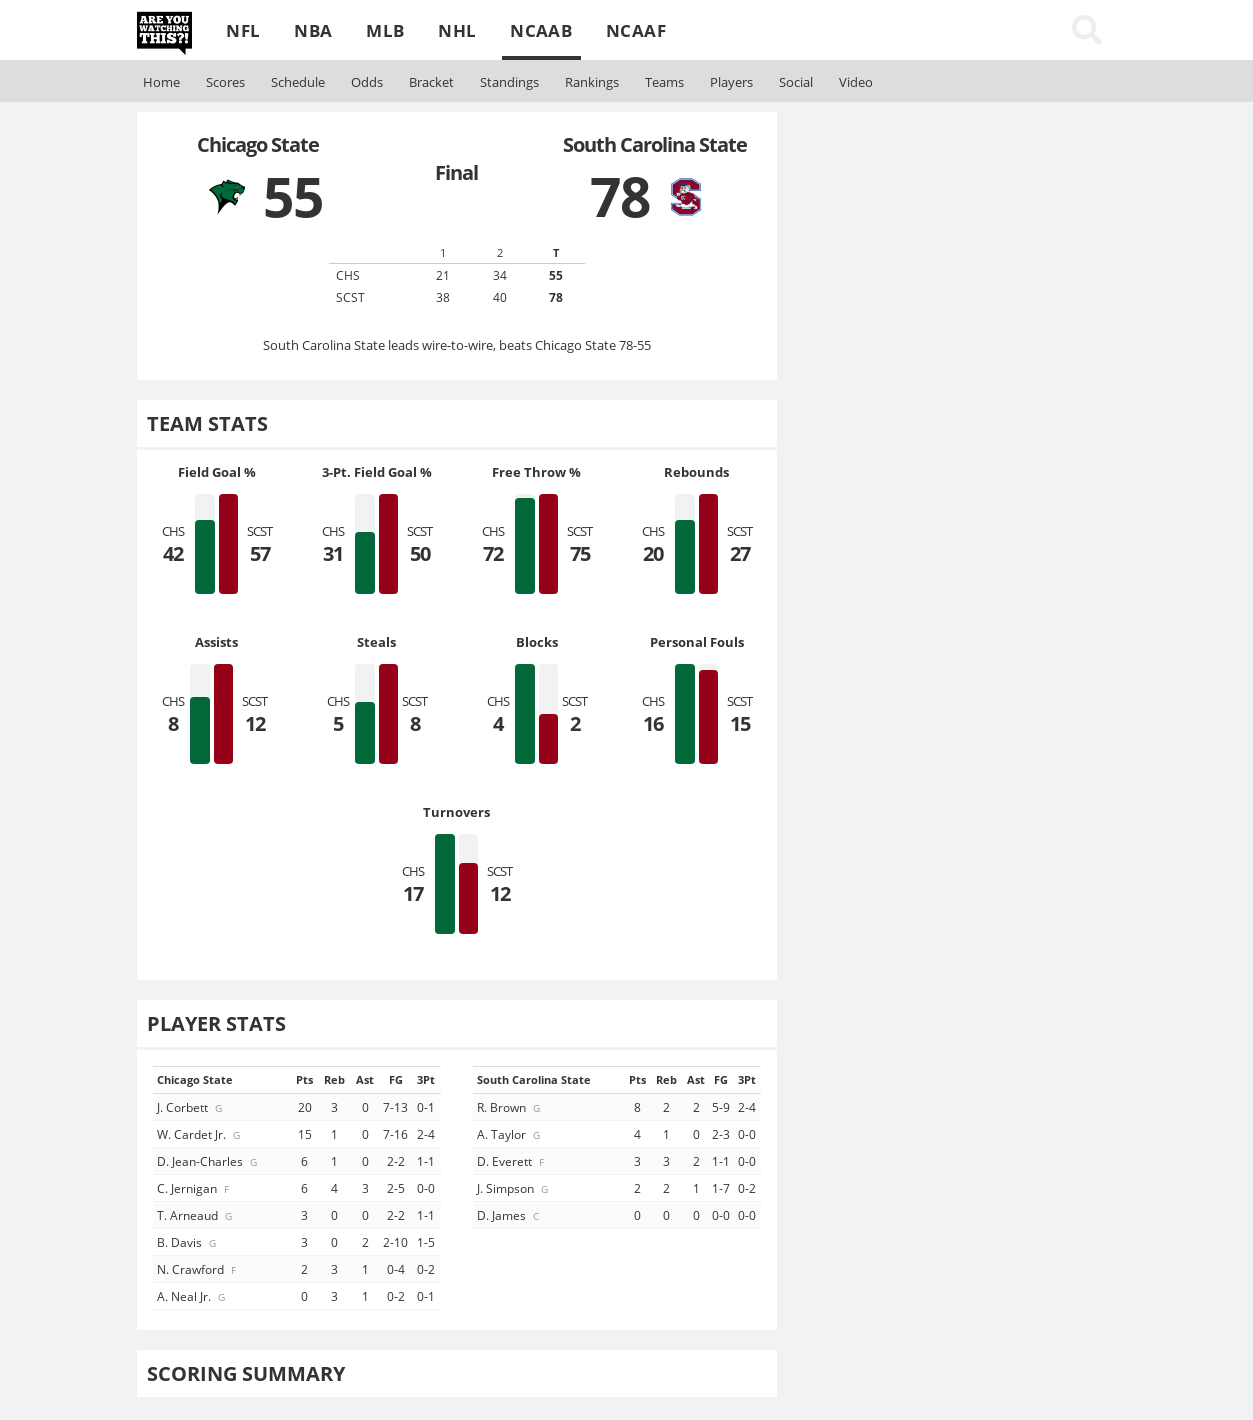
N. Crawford (198, 1269)
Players (731, 82)
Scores (225, 82)
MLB (385, 30)
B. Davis (188, 1242)
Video (856, 82)
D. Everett (512, 1161)
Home (161, 82)
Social (796, 82)
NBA (313, 30)
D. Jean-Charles (208, 1161)
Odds (367, 82)
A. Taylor (510, 1134)
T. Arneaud (196, 1215)
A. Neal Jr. (192, 1296)
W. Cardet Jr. (200, 1134)
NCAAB (541, 30)
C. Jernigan (194, 1188)
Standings (509, 82)
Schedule (298, 82)
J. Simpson (514, 1188)
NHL (457, 30)
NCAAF (636, 30)
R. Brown (510, 1107)
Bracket (431, 82)
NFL (243, 30)
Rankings (592, 82)
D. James (509, 1215)
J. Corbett (191, 1107)
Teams (664, 82)
